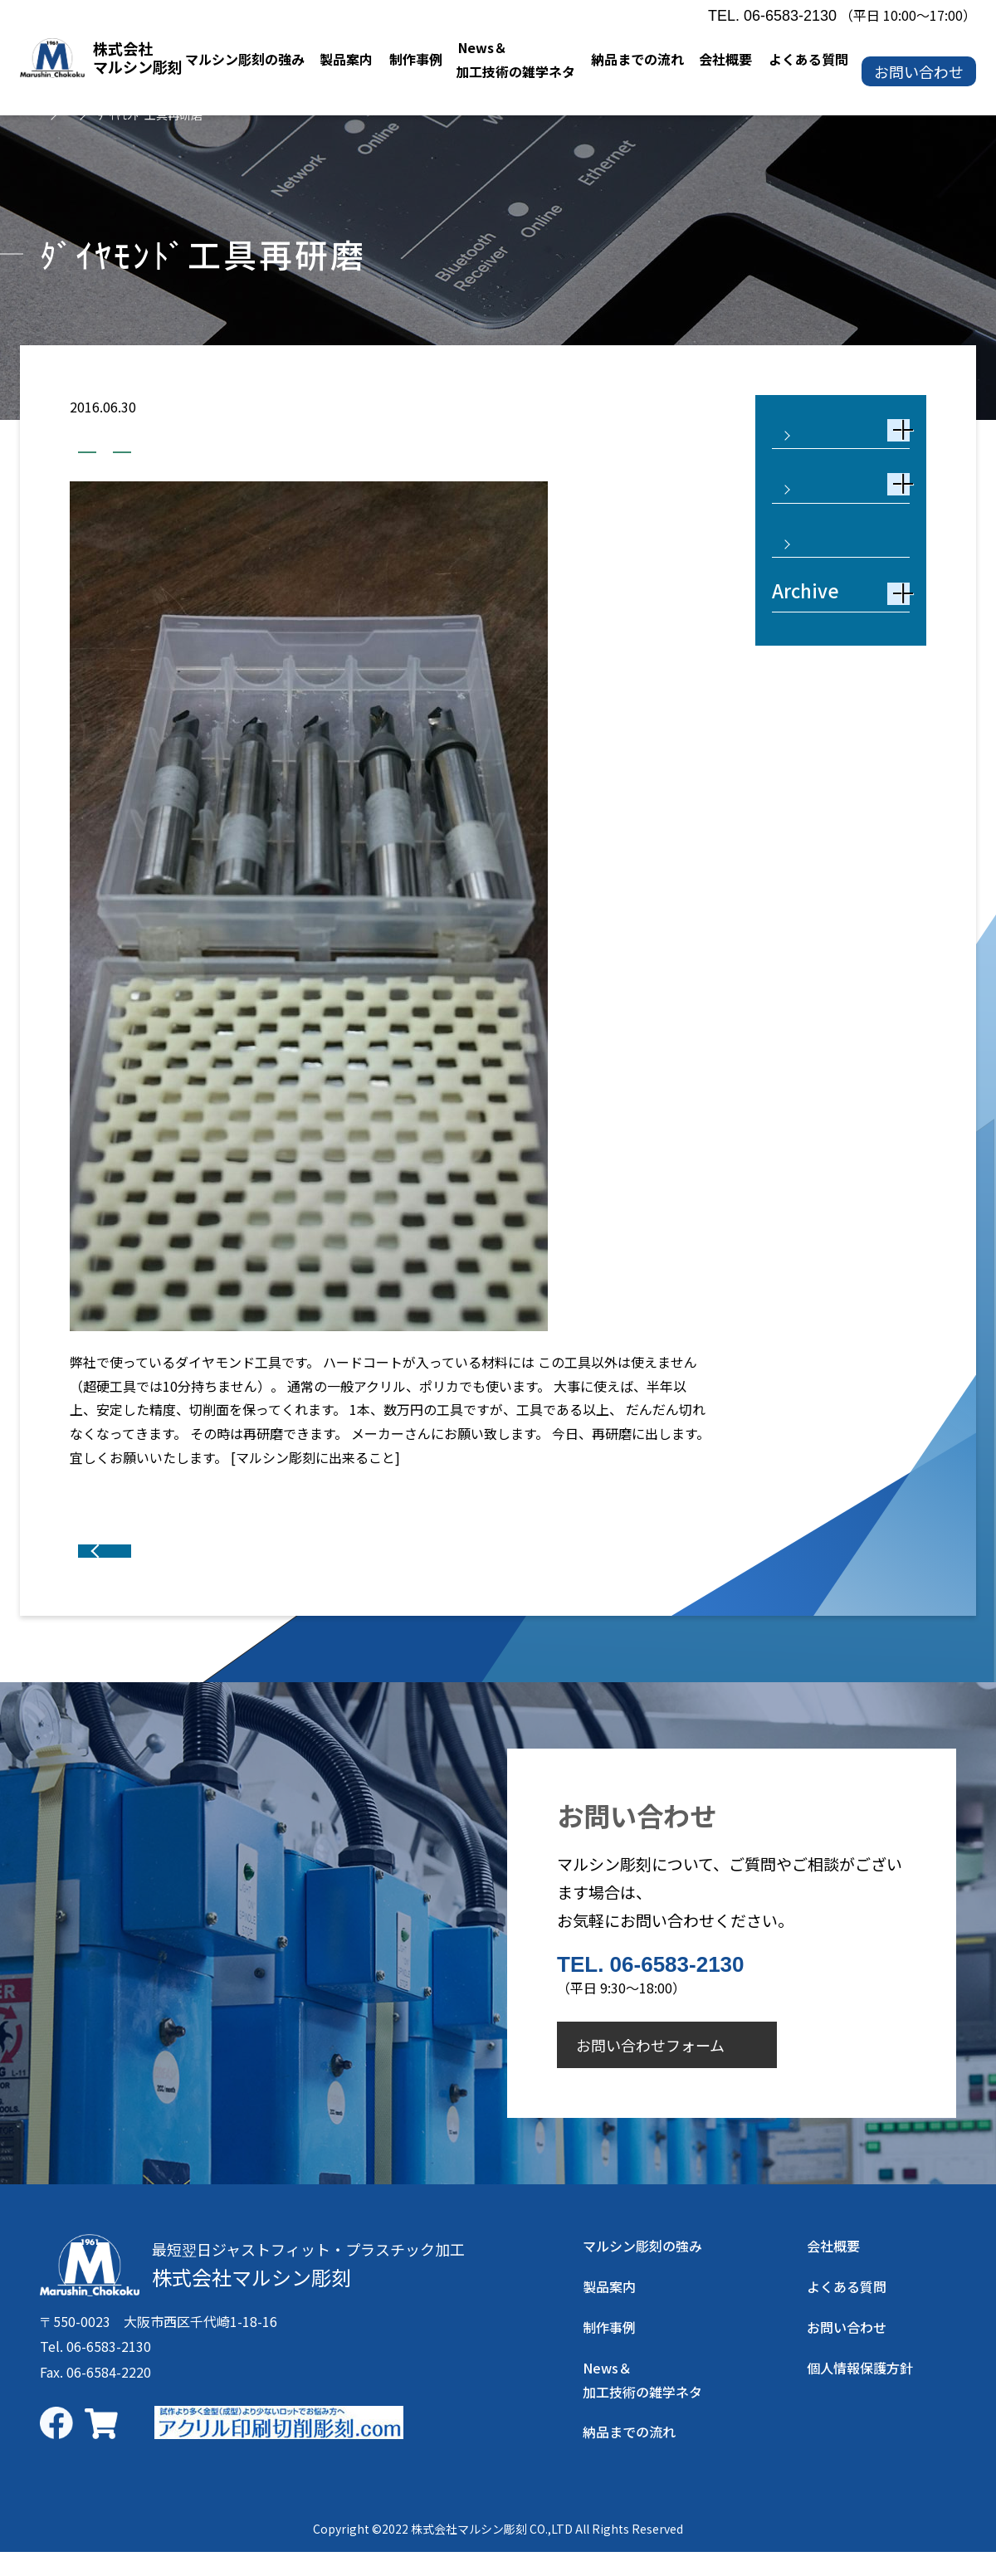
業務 (255, 447)
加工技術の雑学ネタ (147, 447)
